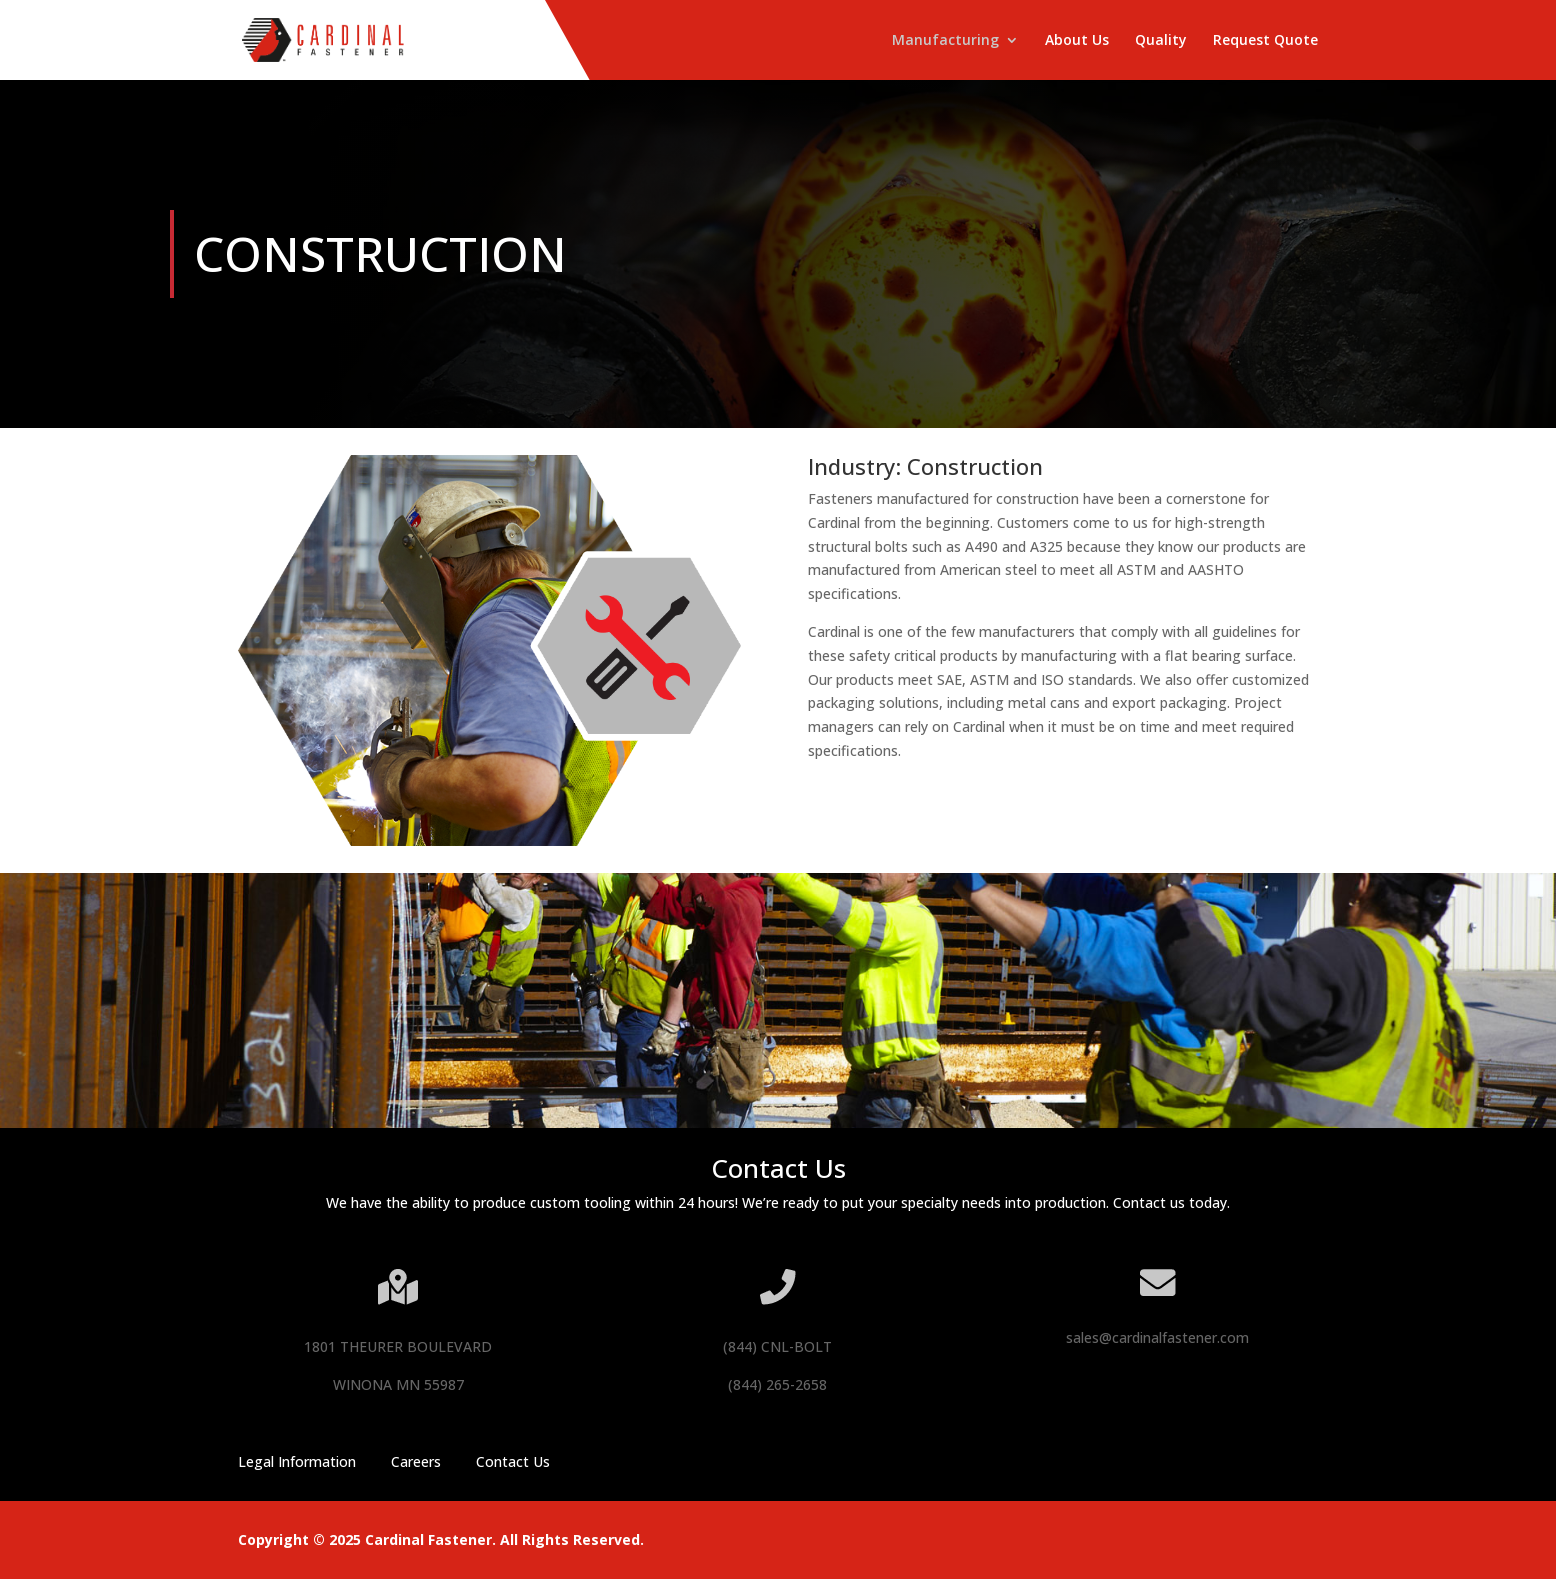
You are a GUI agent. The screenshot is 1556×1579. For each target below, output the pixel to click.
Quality (1161, 41)
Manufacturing (945, 41)
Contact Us (513, 1461)
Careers (416, 1461)
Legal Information (297, 1461)
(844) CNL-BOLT (777, 1346)
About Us (1077, 41)
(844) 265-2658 (777, 1384)
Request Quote (1265, 41)
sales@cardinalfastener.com (1157, 1337)
